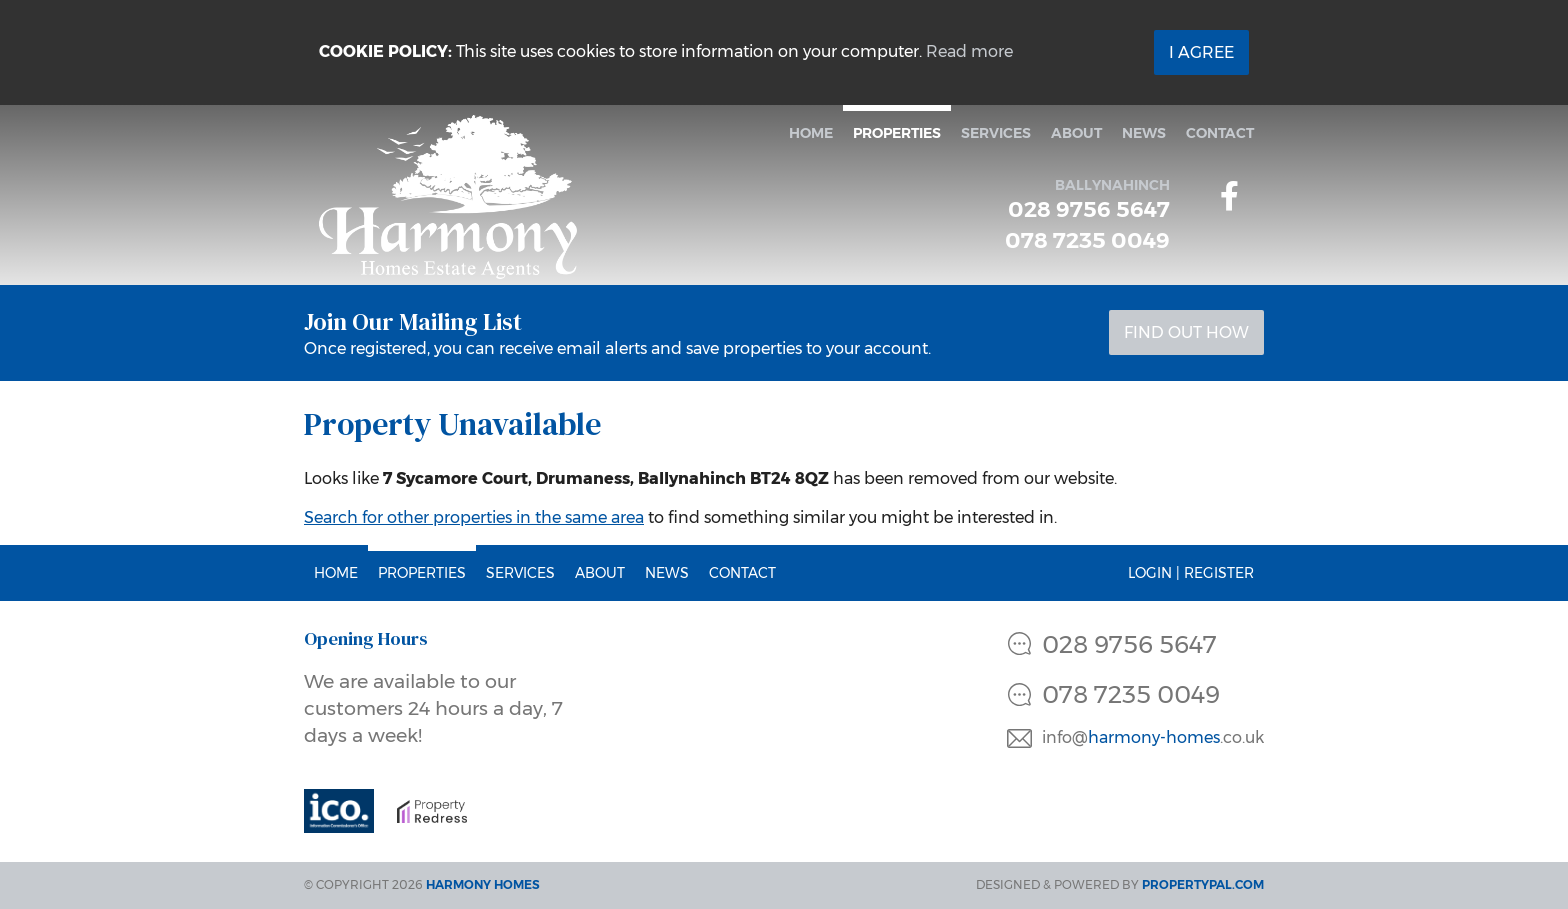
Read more (969, 51)
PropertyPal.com (1203, 884)
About (1076, 133)
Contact (1220, 133)
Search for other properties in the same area (474, 517)
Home (811, 133)
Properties (897, 133)
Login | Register (1191, 573)
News (1144, 133)
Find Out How (1186, 332)
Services (996, 133)
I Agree (1201, 52)
